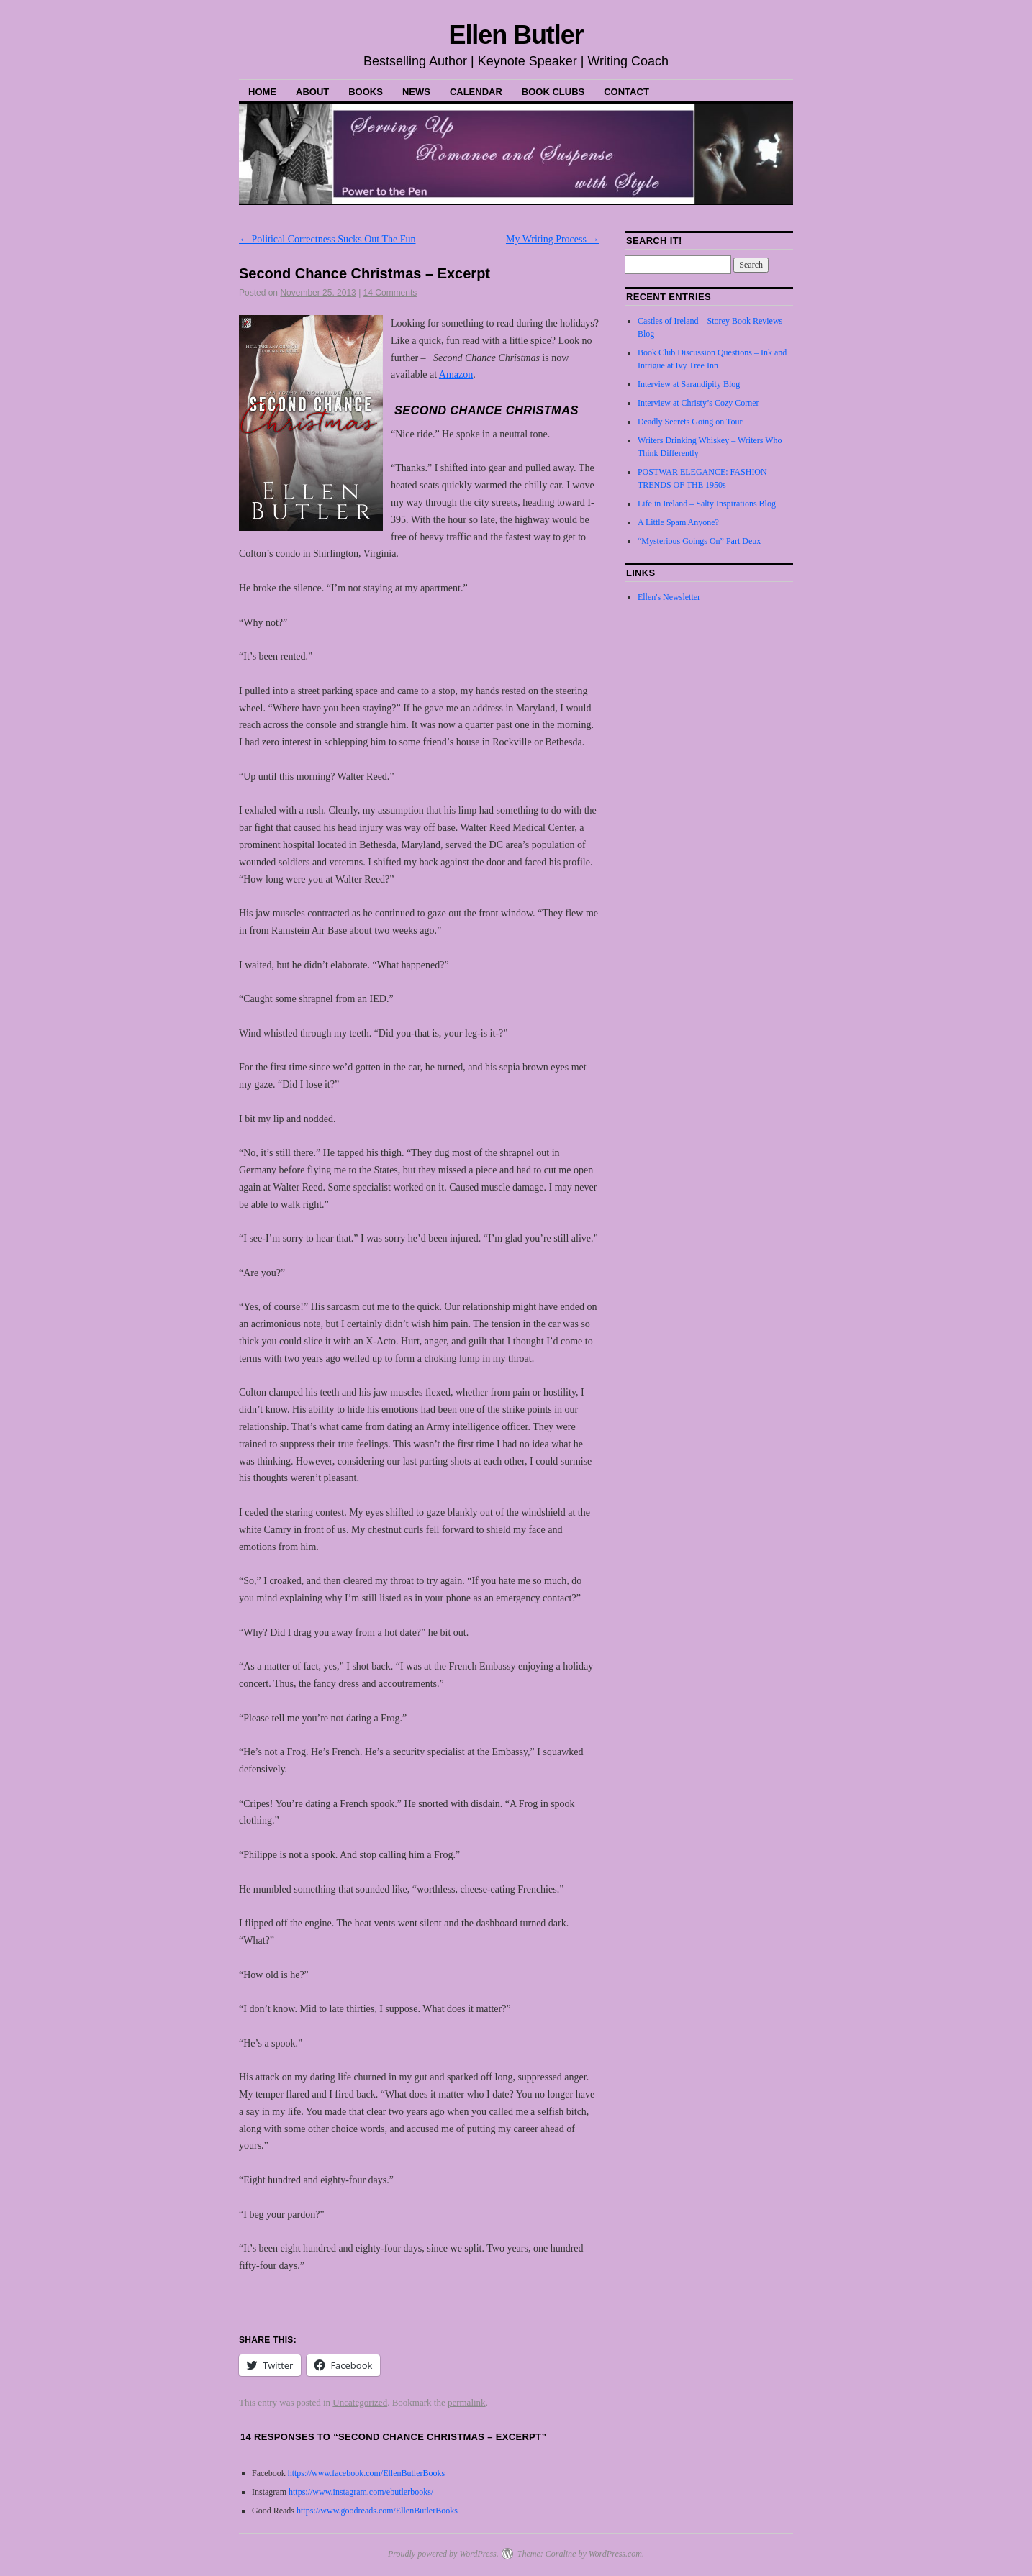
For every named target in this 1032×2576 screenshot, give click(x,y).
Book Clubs (553, 91)
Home (262, 91)
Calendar (476, 91)
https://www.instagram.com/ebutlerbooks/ (359, 2492)
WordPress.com (615, 2554)
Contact (626, 91)
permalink (467, 2402)
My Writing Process (552, 239)
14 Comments (390, 293)
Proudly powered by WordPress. (443, 2554)
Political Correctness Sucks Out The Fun (327, 239)
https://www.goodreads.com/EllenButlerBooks (377, 2511)
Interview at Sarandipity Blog (689, 384)
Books (365, 91)
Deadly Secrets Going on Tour (690, 422)
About (312, 91)
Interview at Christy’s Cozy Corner (698, 403)
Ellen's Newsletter (669, 597)
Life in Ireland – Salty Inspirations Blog (707, 504)
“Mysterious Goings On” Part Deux (699, 541)
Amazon (456, 374)
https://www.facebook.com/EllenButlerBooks (366, 2473)
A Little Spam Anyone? (678, 522)
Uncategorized (359, 2402)
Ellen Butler (515, 35)
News (416, 91)
